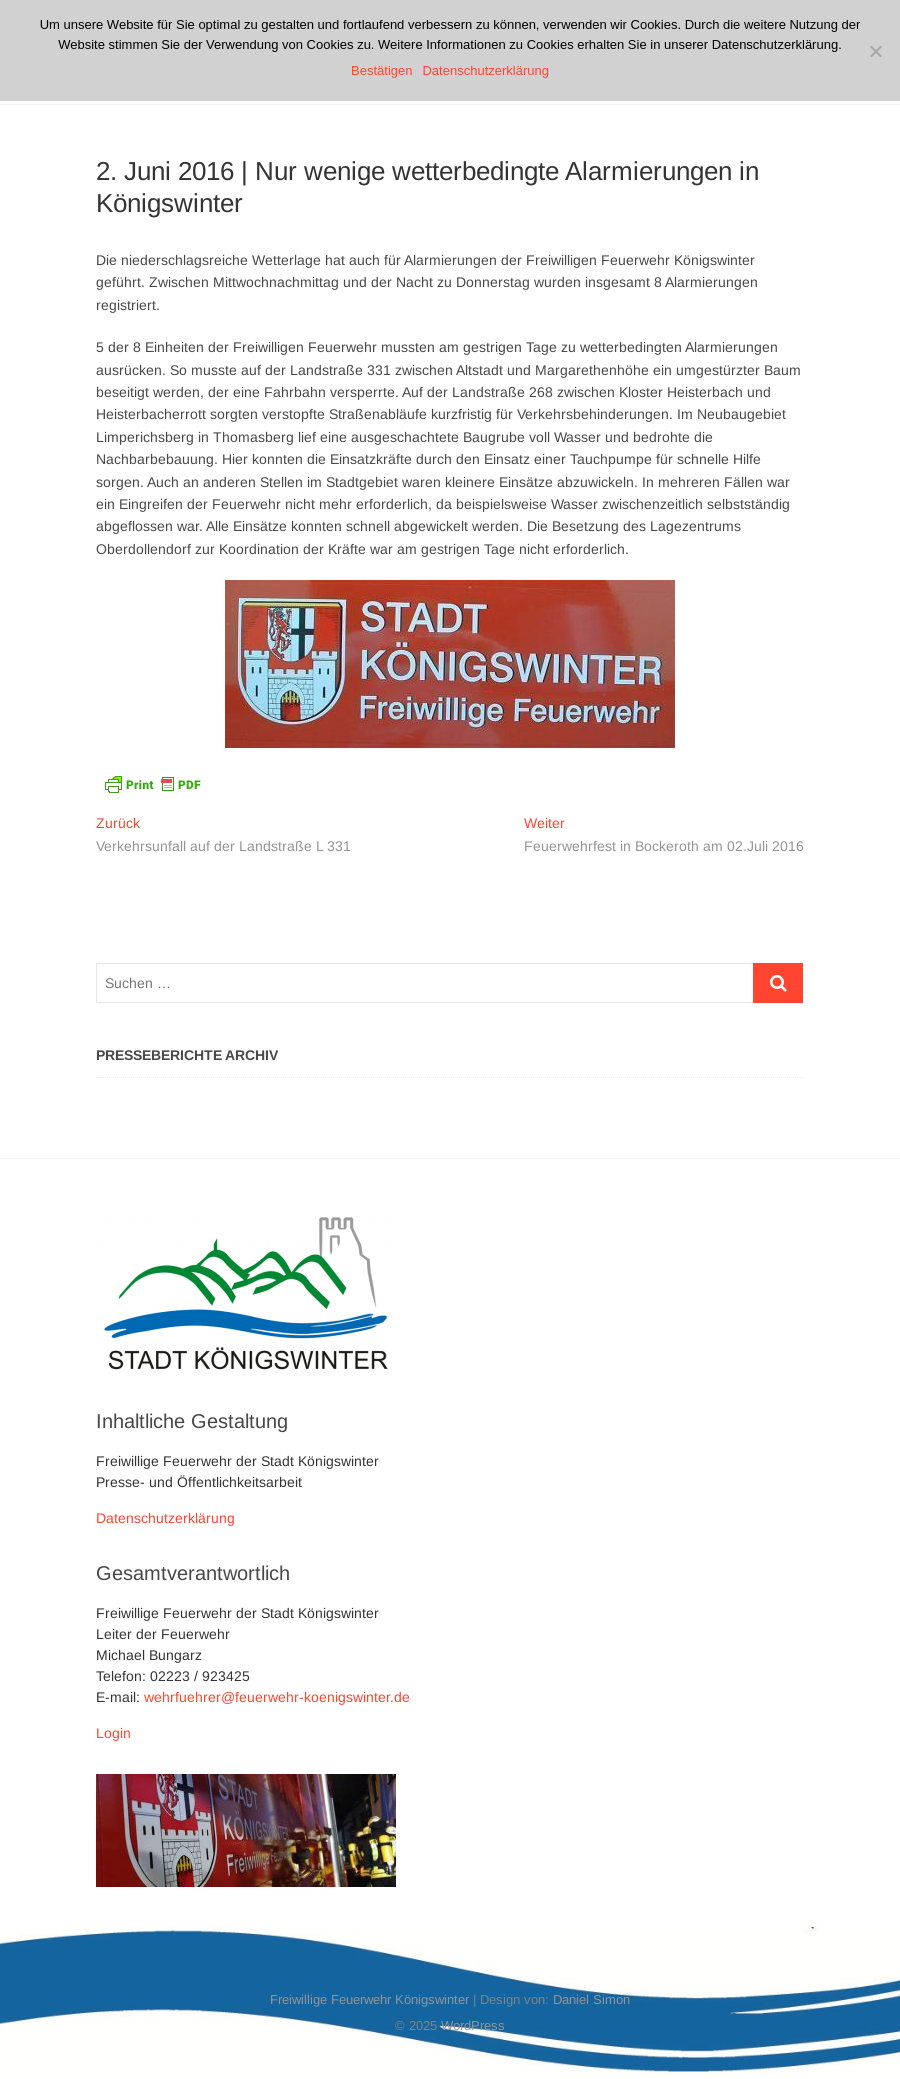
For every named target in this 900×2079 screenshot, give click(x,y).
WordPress (473, 2025)
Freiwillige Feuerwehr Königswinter (369, 1999)
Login (113, 1733)
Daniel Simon (591, 1999)
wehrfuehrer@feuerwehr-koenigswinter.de (277, 1697)
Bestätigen (381, 70)
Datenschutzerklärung (165, 1518)
